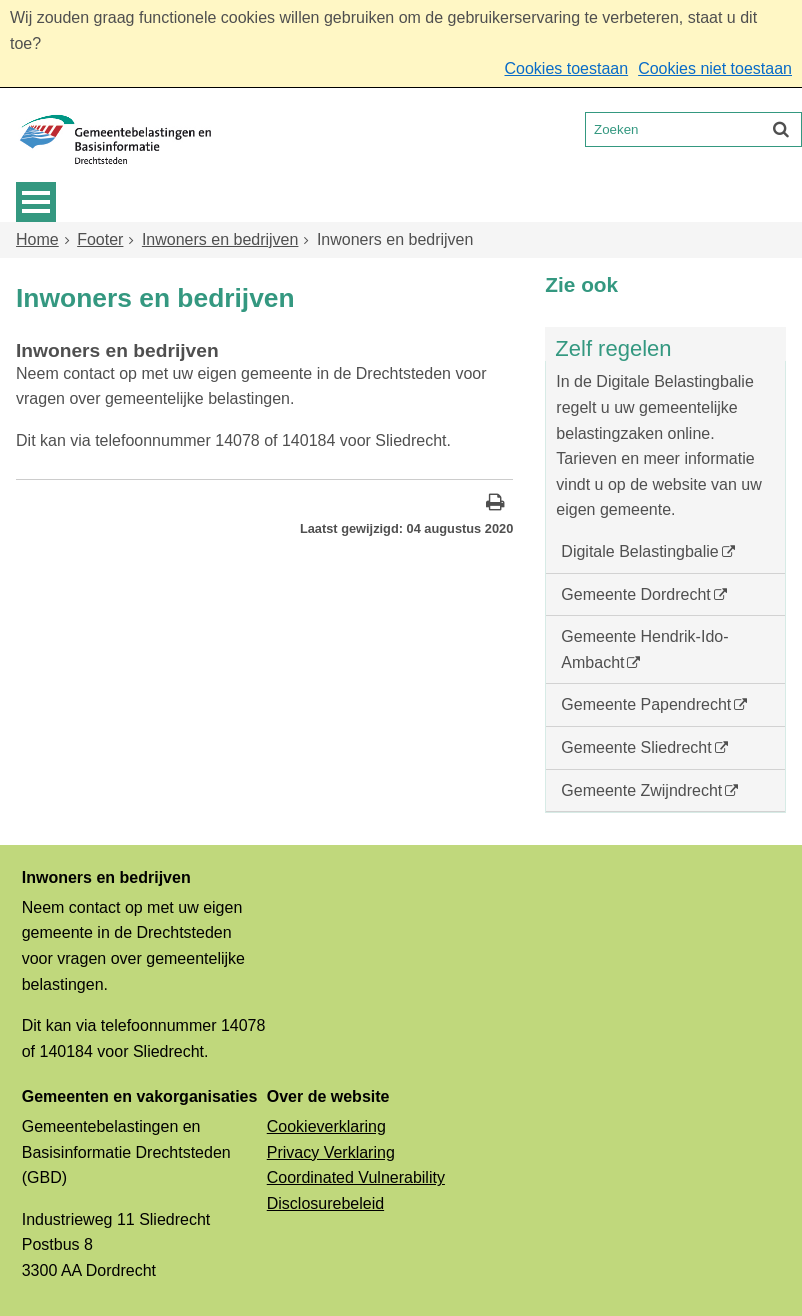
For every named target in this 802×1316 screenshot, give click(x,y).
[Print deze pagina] (495, 504)
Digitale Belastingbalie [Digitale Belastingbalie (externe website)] (639, 551)
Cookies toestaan (566, 68)
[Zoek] (781, 129)
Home (37, 239)
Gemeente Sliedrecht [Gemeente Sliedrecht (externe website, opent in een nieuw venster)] (636, 747)
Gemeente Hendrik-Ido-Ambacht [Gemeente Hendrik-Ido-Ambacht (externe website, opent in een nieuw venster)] (644, 649)
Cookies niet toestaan (715, 68)
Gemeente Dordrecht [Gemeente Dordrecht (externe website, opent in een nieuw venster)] (635, 594)
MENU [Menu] (36, 202)
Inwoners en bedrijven (220, 239)
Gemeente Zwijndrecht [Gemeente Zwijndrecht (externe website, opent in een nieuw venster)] (641, 790)
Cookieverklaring (326, 1126)
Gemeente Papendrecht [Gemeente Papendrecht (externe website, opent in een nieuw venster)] (646, 704)
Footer (100, 239)
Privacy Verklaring (331, 1152)
